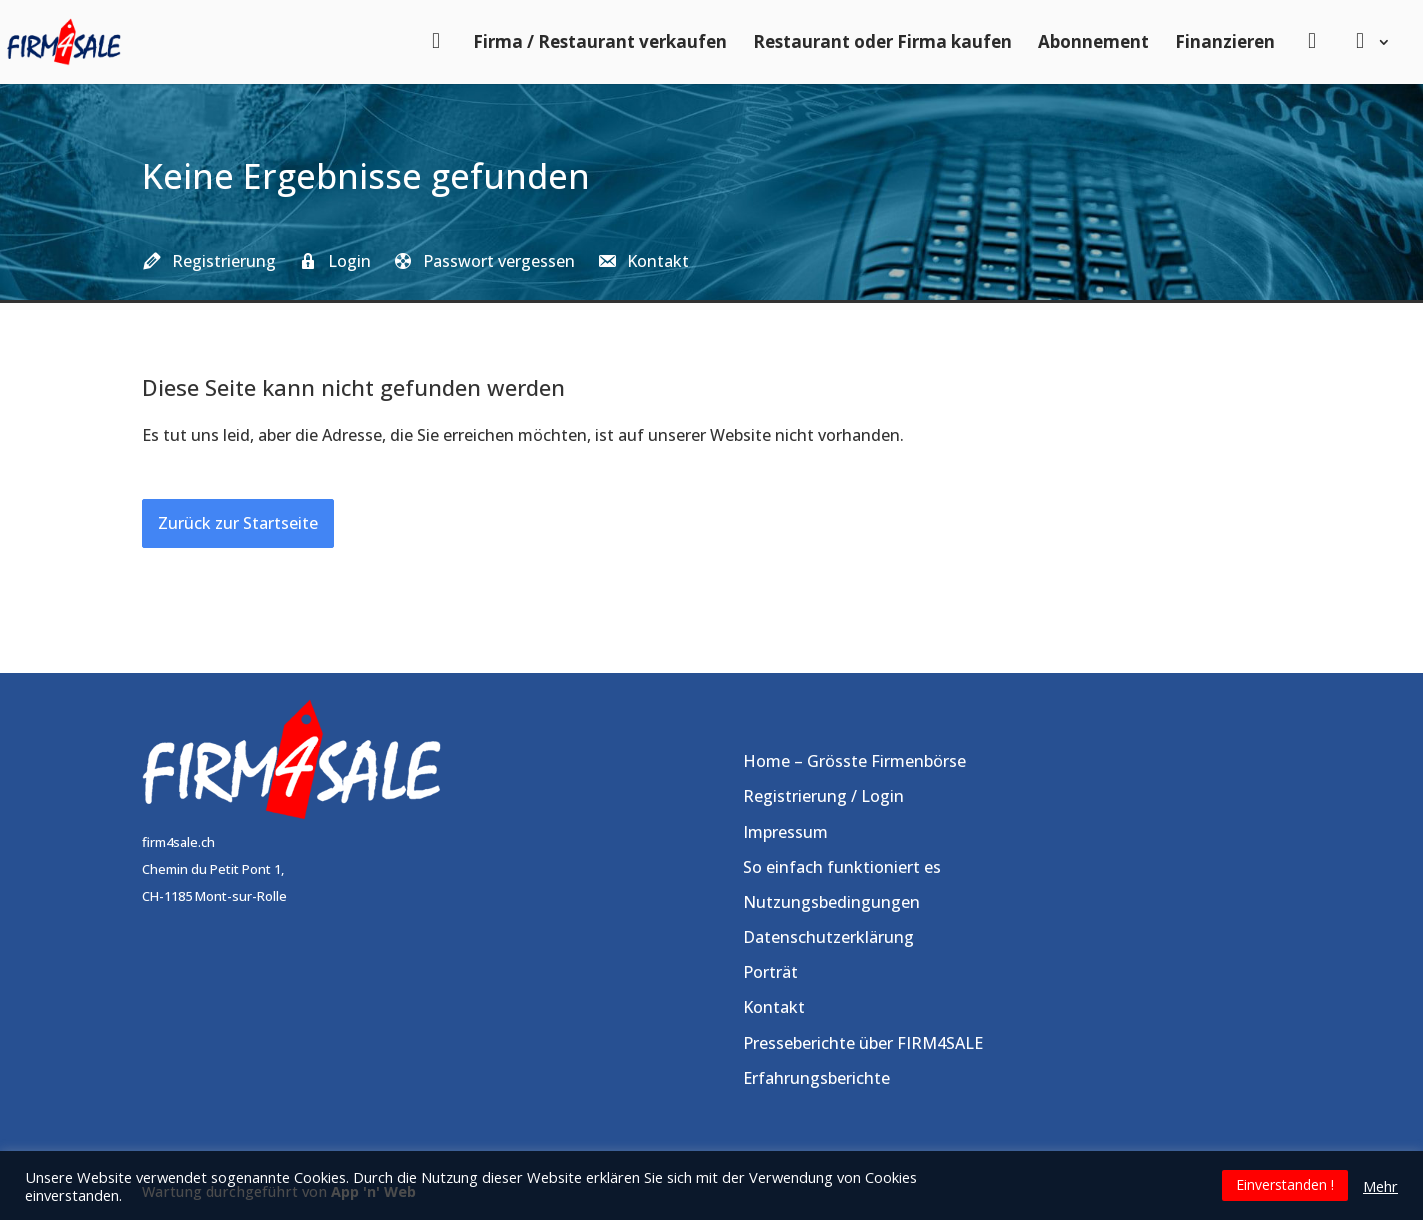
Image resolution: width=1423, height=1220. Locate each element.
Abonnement (1093, 41)
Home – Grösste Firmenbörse (854, 761)
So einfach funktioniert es (842, 867)
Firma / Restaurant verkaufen (600, 41)
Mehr (1380, 1186)
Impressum (785, 832)
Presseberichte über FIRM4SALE (863, 1043)
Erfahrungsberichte (816, 1078)
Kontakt (774, 1007)
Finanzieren (1225, 41)
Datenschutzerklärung (828, 937)
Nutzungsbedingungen (831, 902)
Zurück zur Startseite (238, 523)
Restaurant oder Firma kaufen (882, 41)
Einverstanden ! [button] (1285, 1184)
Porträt (770, 972)
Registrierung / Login (823, 796)
